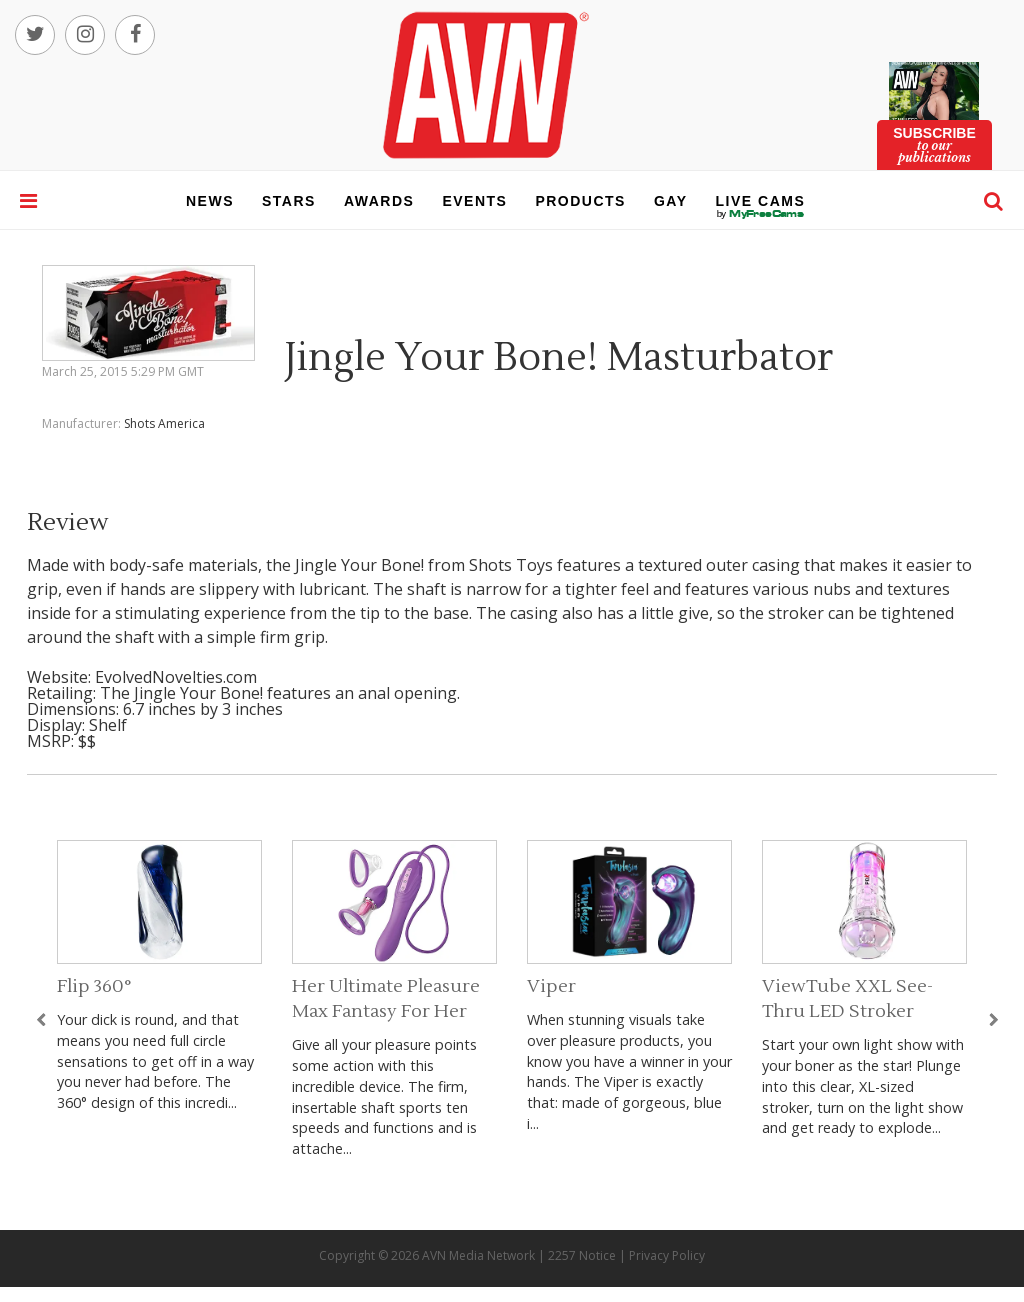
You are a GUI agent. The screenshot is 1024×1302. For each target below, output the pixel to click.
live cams (761, 214)
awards (379, 201)
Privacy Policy (667, 1255)
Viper (551, 986)
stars (289, 201)
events (474, 201)
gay (671, 201)
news (210, 201)
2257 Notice (582, 1255)
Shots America (164, 423)
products (580, 201)
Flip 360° (94, 986)
